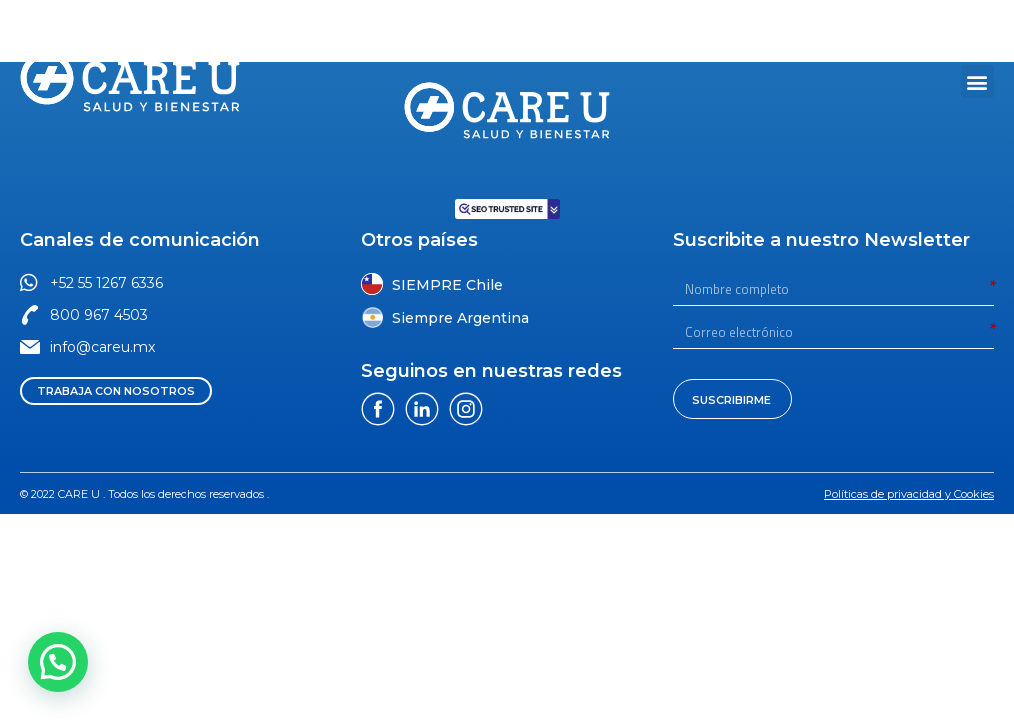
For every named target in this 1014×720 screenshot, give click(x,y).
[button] (820, 20)
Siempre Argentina (460, 318)
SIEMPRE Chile (447, 285)
